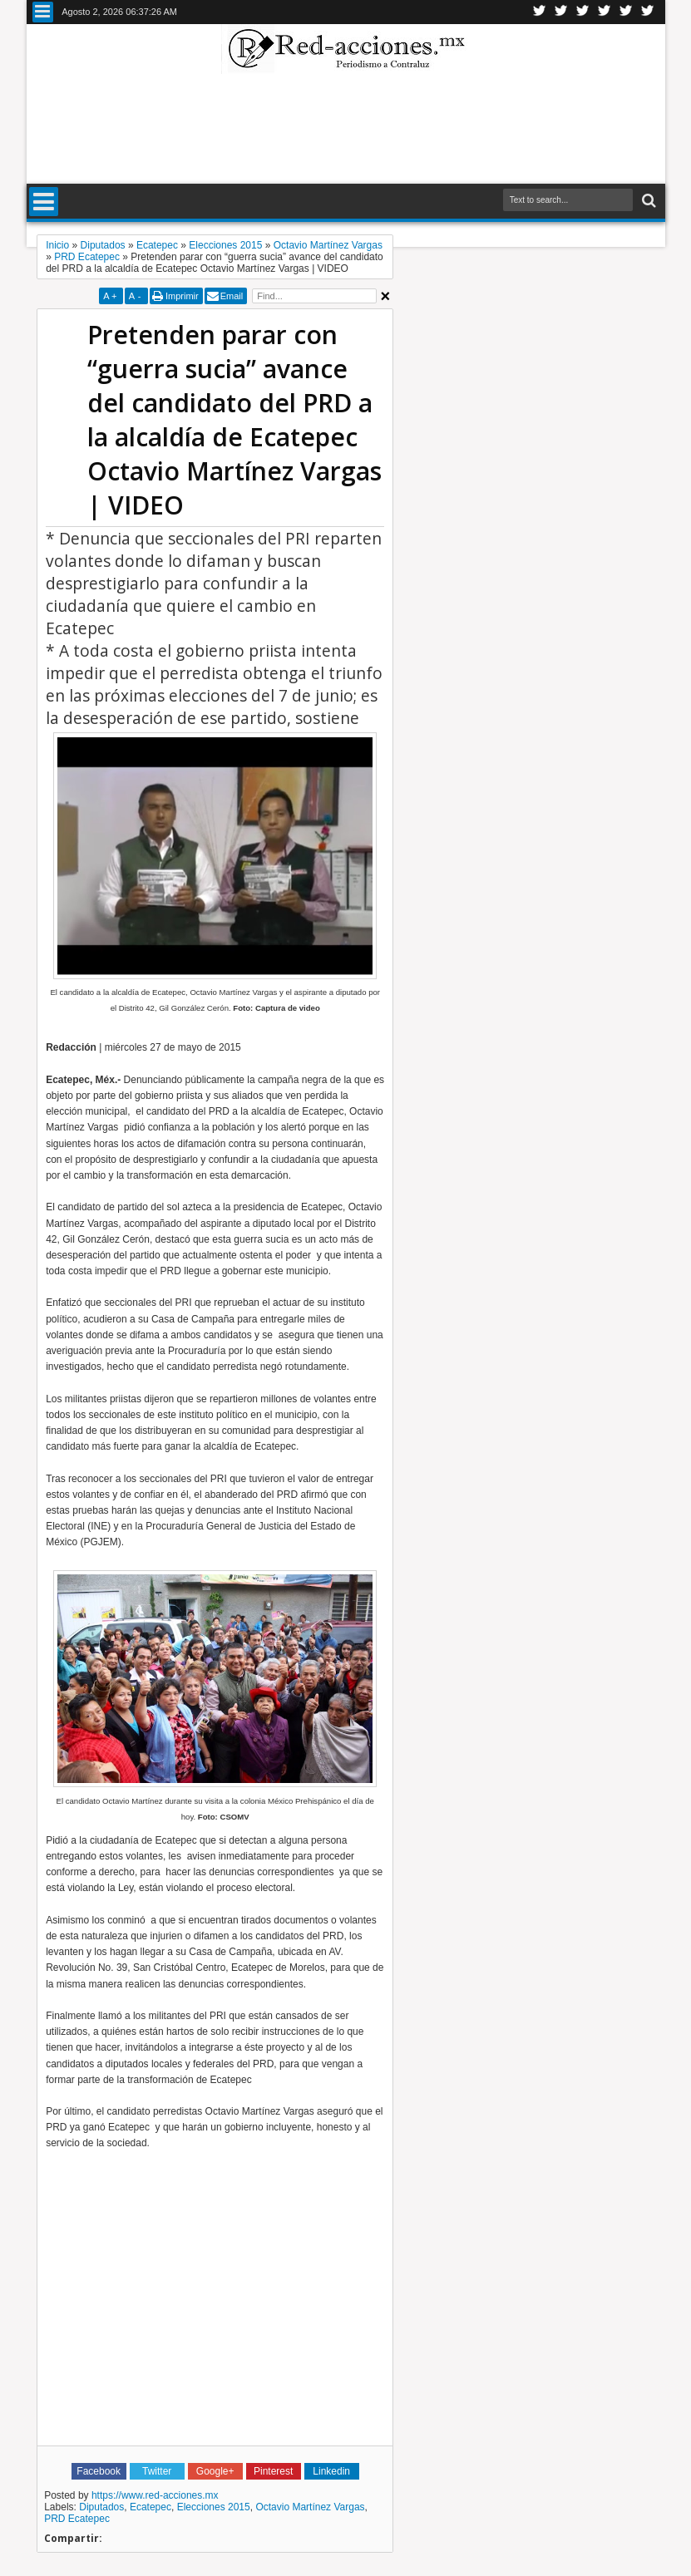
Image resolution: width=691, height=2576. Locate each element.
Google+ (583, 12)
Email (232, 296)
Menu (42, 12)
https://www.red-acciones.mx (155, 2495)
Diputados (101, 2507)
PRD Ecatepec (77, 2518)
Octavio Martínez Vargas (309, 2507)
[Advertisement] (346, 128)
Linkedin (604, 12)
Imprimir (182, 296)
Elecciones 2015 (213, 2507)
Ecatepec (150, 2507)
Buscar (647, 201)
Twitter (539, 12)
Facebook (561, 12)
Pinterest (648, 12)
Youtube (626, 12)
